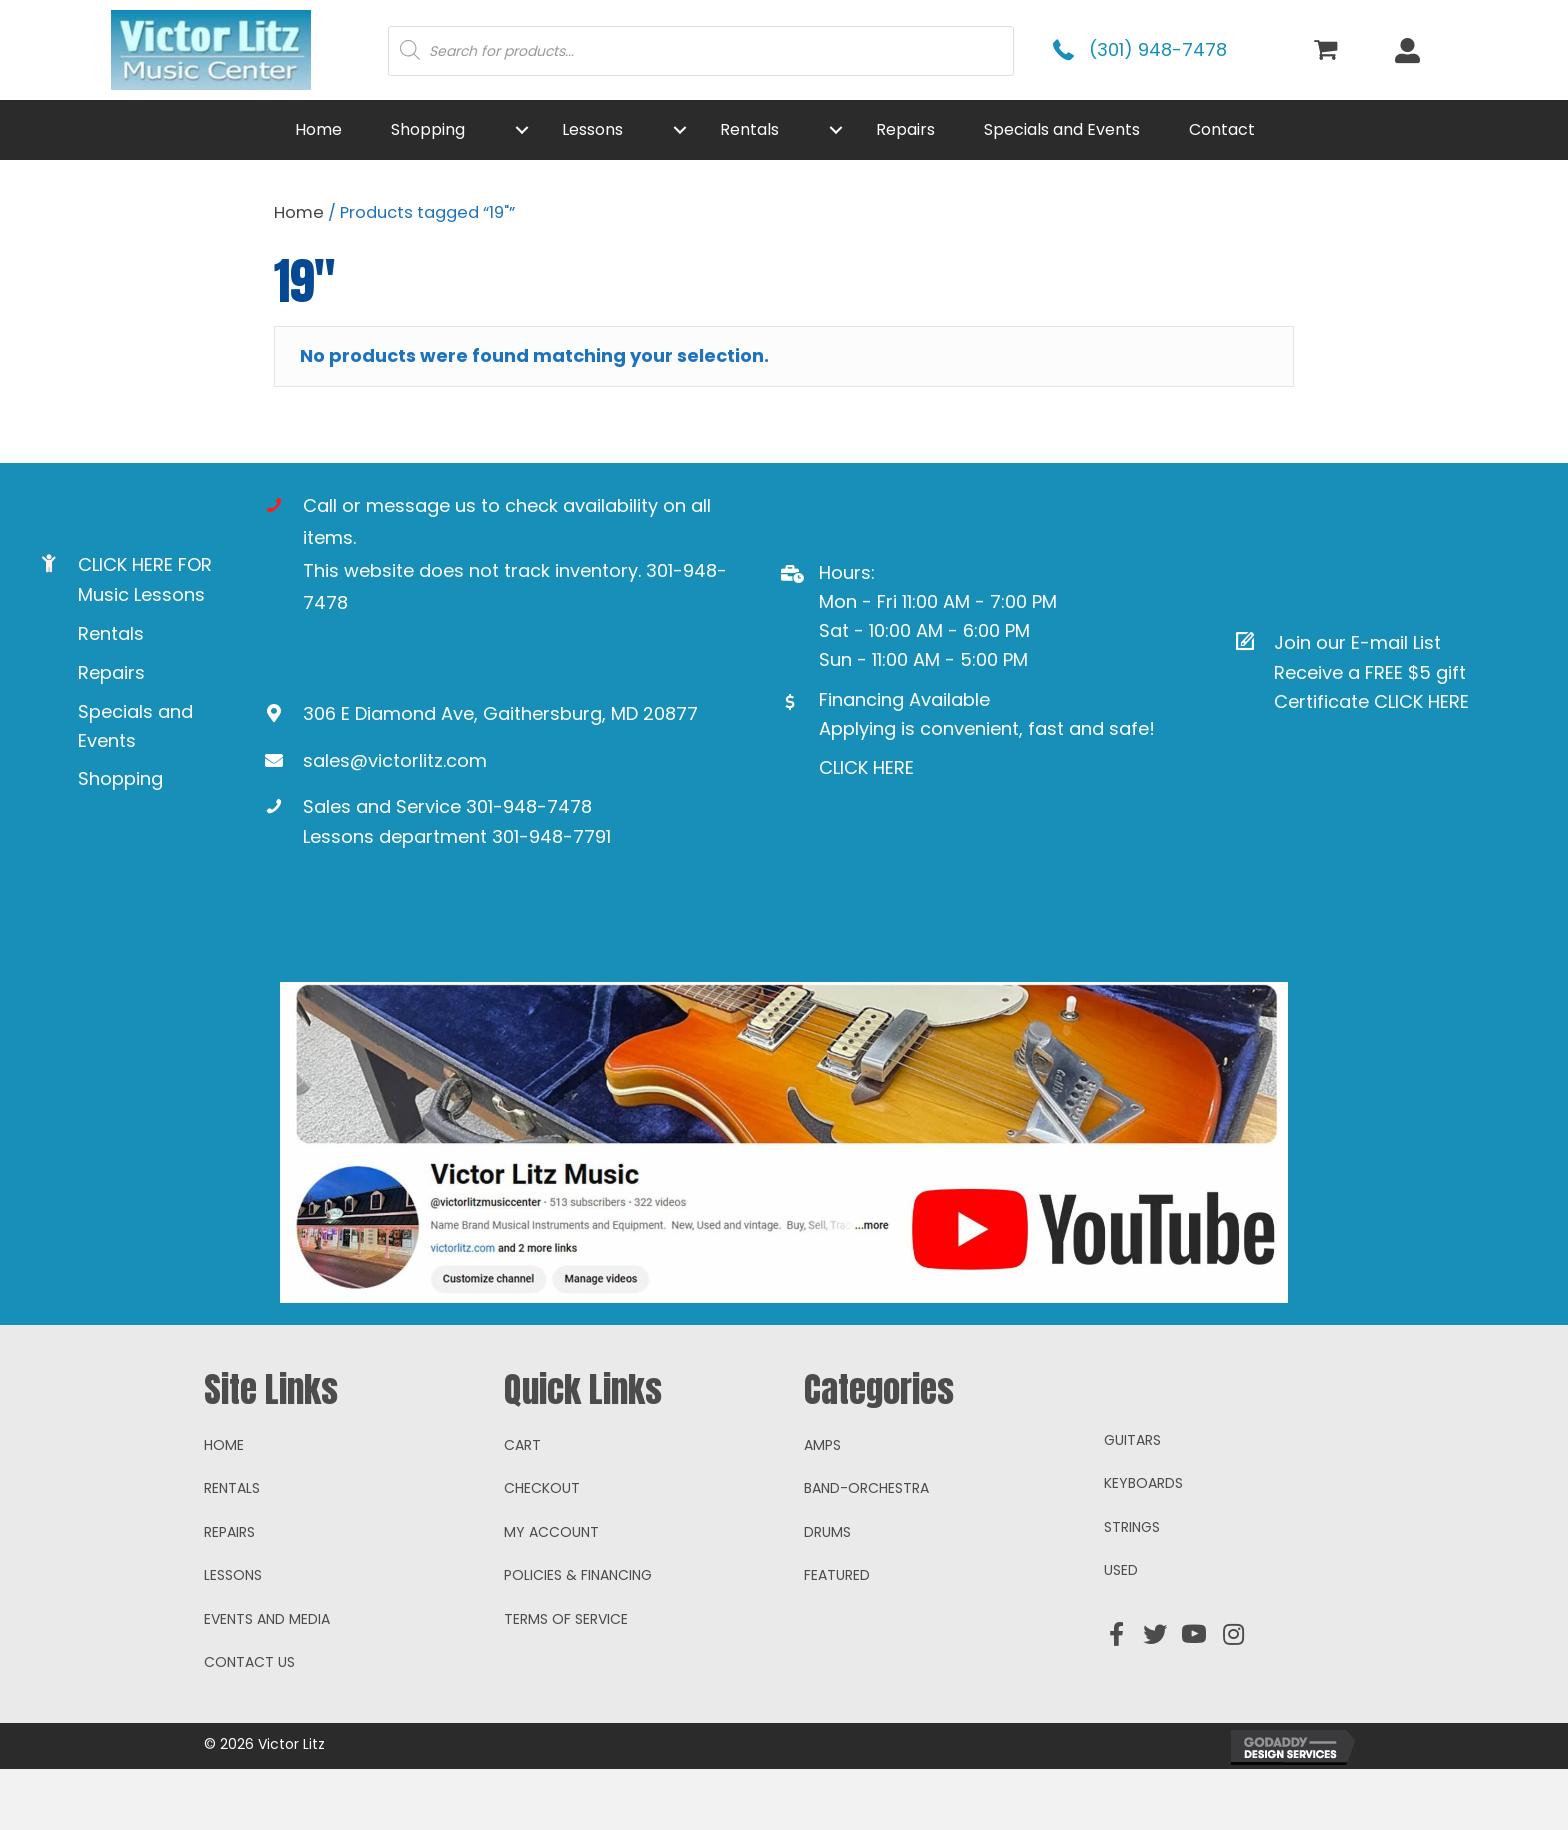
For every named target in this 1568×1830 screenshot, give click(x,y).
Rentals (111, 633)
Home (299, 212)
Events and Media (267, 1680)
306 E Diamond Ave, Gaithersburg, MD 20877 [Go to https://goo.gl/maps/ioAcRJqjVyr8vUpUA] (500, 713)
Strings (1132, 1588)
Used (1121, 1631)
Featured (837, 1636)
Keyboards (1143, 1544)
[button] (522, 130)
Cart (522, 1506)
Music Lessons (141, 594)
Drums (827, 1593)
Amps (822, 1506)
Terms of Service (566, 1680)
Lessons (233, 1636)
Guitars (1132, 1501)
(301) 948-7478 (1158, 49)
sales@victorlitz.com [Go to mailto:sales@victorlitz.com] (395, 760)
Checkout (542, 1549)
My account (551, 1593)
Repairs (111, 672)
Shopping (120, 778)
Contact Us (249, 1723)
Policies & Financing (578, 1636)
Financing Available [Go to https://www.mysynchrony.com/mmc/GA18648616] (904, 699)
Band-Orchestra (866, 1549)
